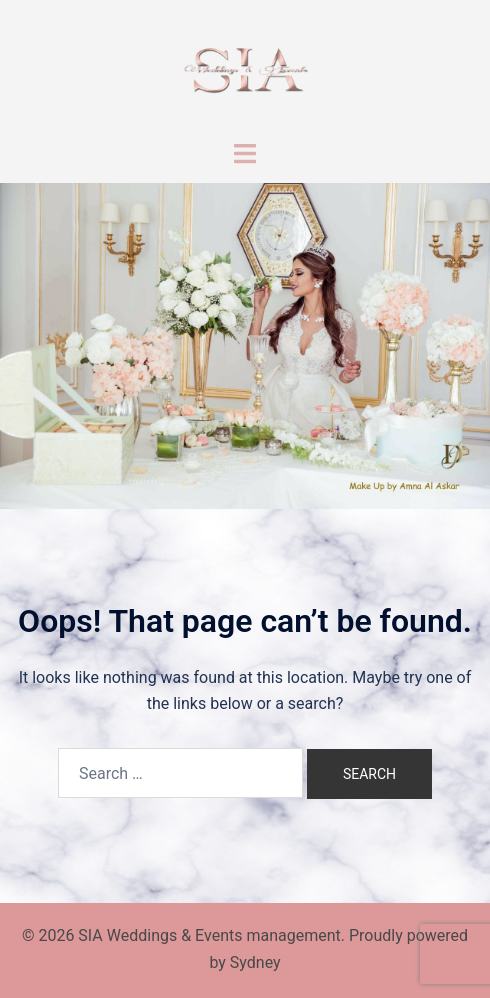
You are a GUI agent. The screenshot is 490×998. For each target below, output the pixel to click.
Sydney (255, 962)
